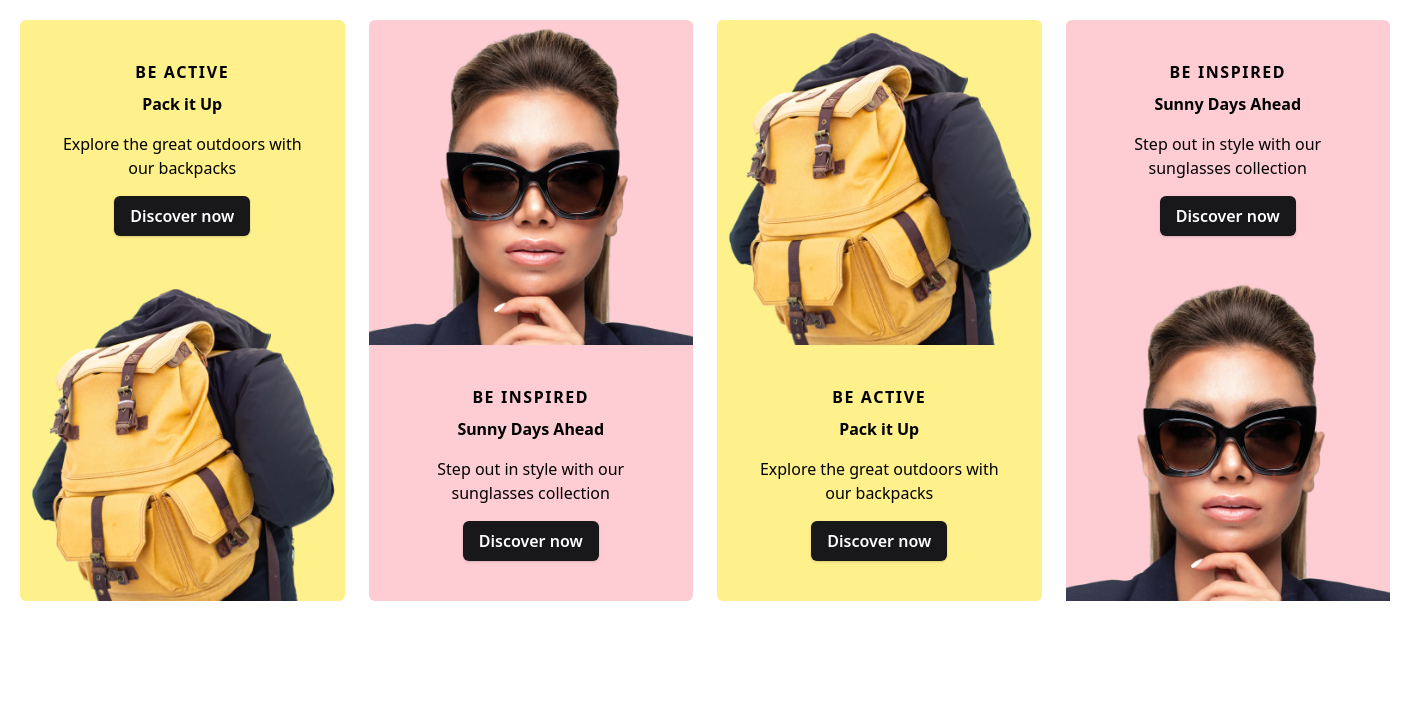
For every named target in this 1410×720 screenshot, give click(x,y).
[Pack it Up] (182, 310)
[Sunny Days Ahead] (531, 310)
